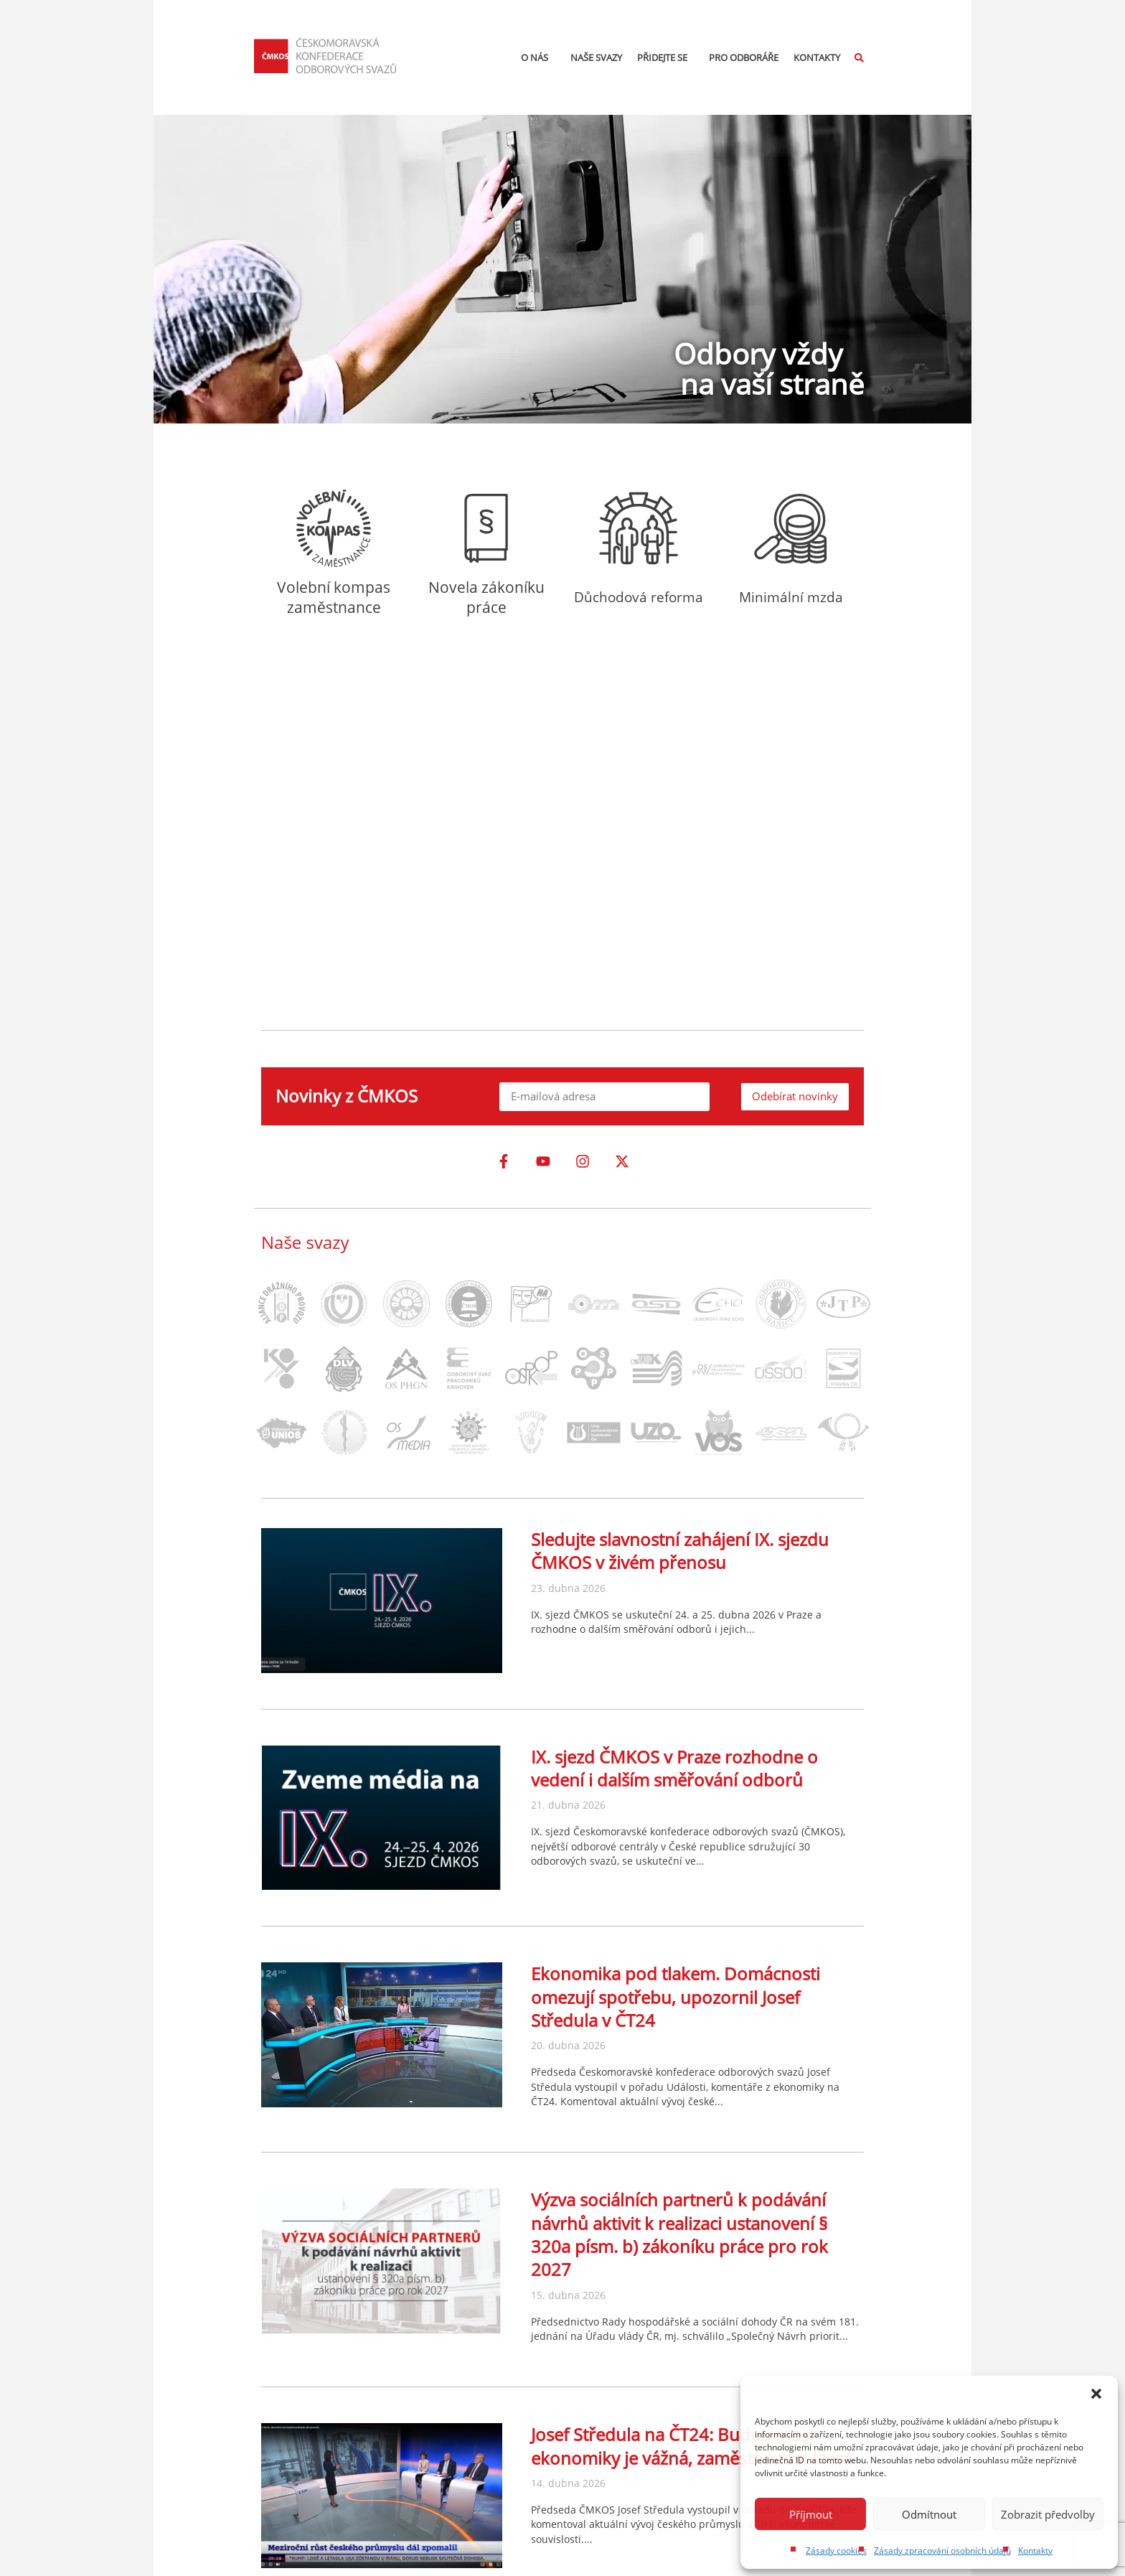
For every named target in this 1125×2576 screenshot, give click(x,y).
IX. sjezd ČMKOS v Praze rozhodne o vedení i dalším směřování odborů (674, 1768)
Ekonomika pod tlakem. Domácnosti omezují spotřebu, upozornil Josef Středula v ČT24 (675, 1997)
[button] (1096, 2394)
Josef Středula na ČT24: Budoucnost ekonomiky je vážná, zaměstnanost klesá (691, 2445)
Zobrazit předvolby (1048, 2514)
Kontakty (1035, 2550)
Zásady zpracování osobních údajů (942, 2550)
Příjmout (810, 2514)
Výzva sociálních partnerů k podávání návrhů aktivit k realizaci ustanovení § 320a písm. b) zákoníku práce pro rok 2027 (679, 2234)
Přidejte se (666, 57)
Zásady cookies (836, 2550)
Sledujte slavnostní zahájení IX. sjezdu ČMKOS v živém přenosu (680, 1550)
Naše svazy (596, 57)
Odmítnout (929, 2514)
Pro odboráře (743, 57)
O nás (538, 57)
